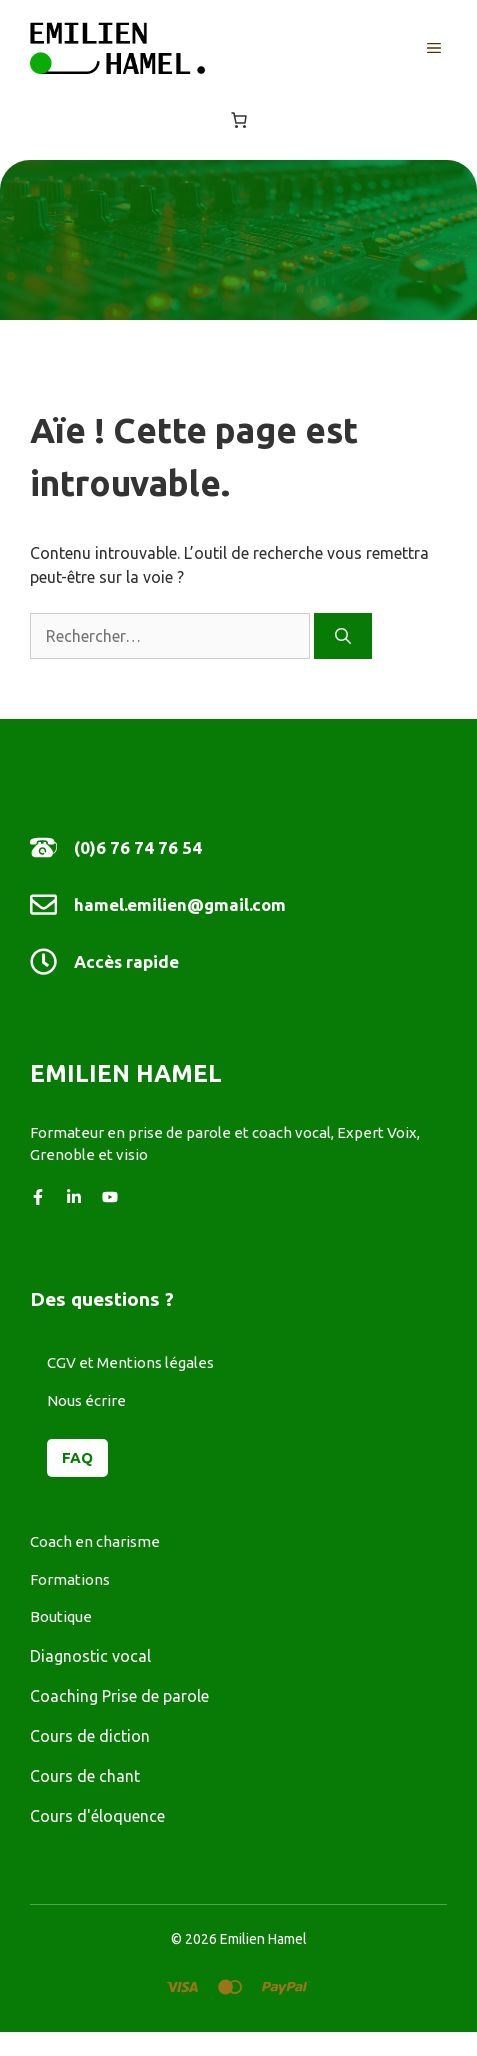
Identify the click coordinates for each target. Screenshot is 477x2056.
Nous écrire (86, 1400)
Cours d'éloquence (97, 1816)
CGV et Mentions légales (130, 1362)
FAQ (77, 1457)
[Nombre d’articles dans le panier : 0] (239, 120)
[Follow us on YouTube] (110, 1197)
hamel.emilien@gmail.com (180, 904)
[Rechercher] (343, 636)
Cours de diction (90, 1736)
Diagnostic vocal (90, 1656)
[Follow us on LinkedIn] (74, 1197)
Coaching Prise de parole (119, 1696)
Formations (70, 1579)
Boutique (61, 1616)
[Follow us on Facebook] (38, 1197)
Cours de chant (85, 1776)
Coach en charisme (95, 1541)
